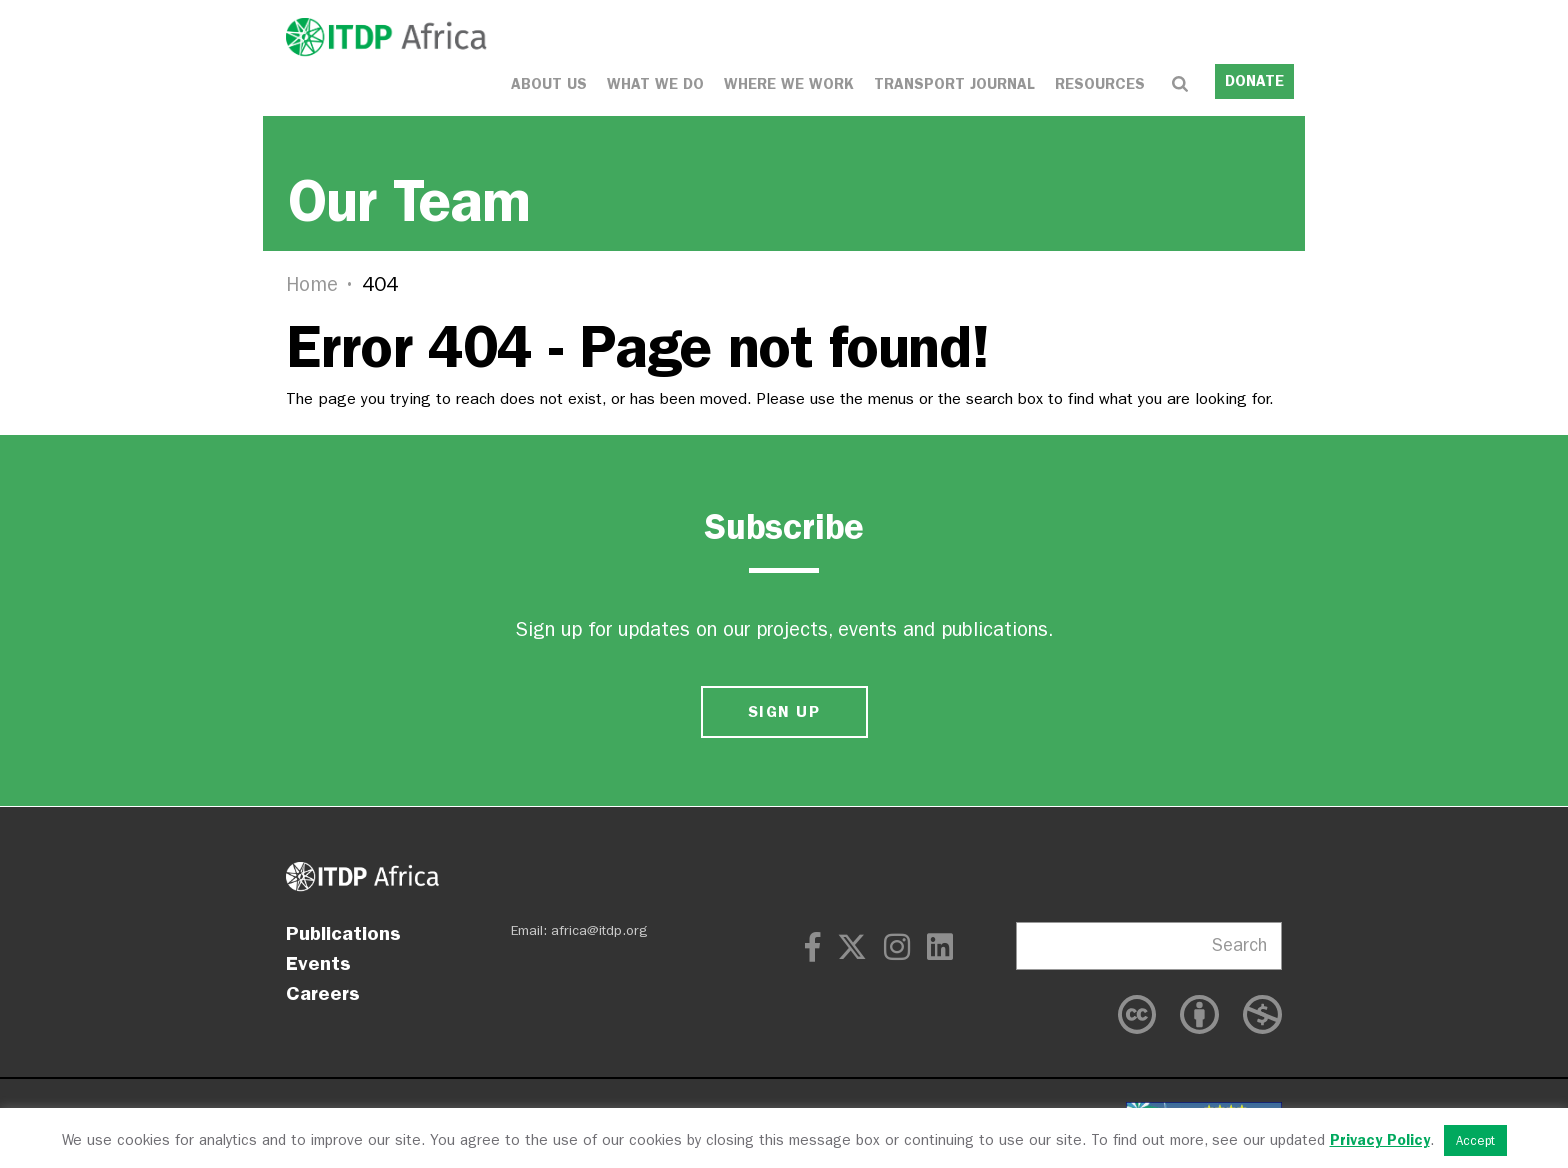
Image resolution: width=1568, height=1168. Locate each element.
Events (318, 963)
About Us (549, 83)
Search (1239, 945)
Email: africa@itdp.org (579, 930)
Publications (343, 933)
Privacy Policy (1380, 1140)
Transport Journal (954, 83)
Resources (1100, 83)
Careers (323, 993)
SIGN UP (784, 711)
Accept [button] (1475, 1140)
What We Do (655, 83)
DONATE (1254, 80)
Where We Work (789, 83)
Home (312, 283)
